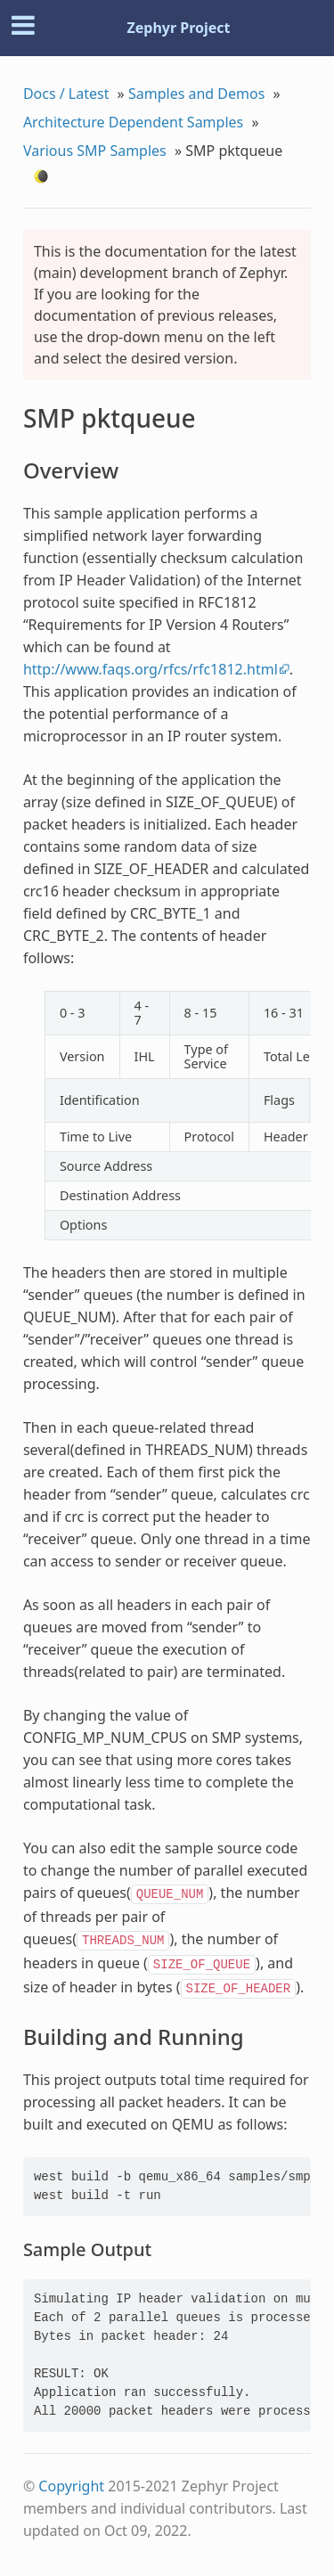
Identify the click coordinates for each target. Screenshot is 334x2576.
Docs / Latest (66, 93)
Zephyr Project (178, 27)
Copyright (71, 2486)
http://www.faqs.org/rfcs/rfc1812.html (150, 669)
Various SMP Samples (95, 150)
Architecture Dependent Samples (133, 122)
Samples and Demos (196, 93)
